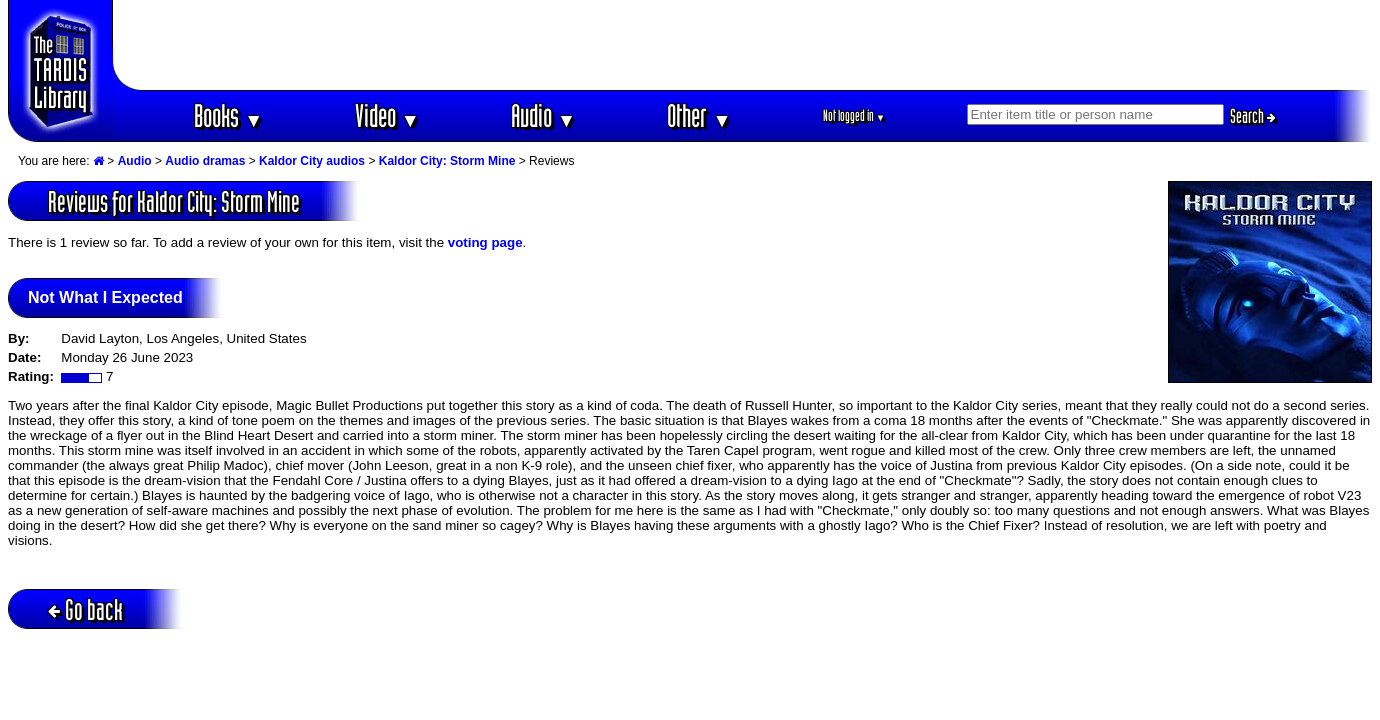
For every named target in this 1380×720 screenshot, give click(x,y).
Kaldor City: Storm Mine (447, 161)
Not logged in (854, 115)
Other (699, 115)
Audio (543, 115)
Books (228, 115)
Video (387, 115)
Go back (85, 609)
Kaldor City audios (312, 161)
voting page (485, 242)
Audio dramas (205, 161)
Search (1253, 116)
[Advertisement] (743, 45)
